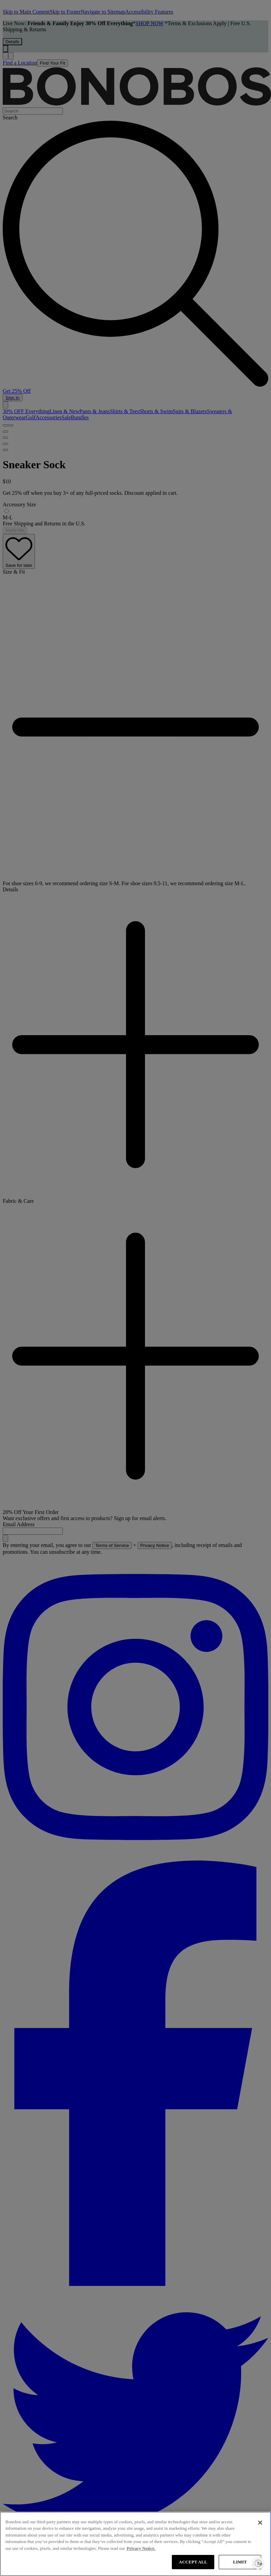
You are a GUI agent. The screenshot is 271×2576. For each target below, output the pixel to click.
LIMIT (240, 2561)
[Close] (260, 2522)
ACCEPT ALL (193, 2561)
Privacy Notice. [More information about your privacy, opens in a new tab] (141, 2548)
